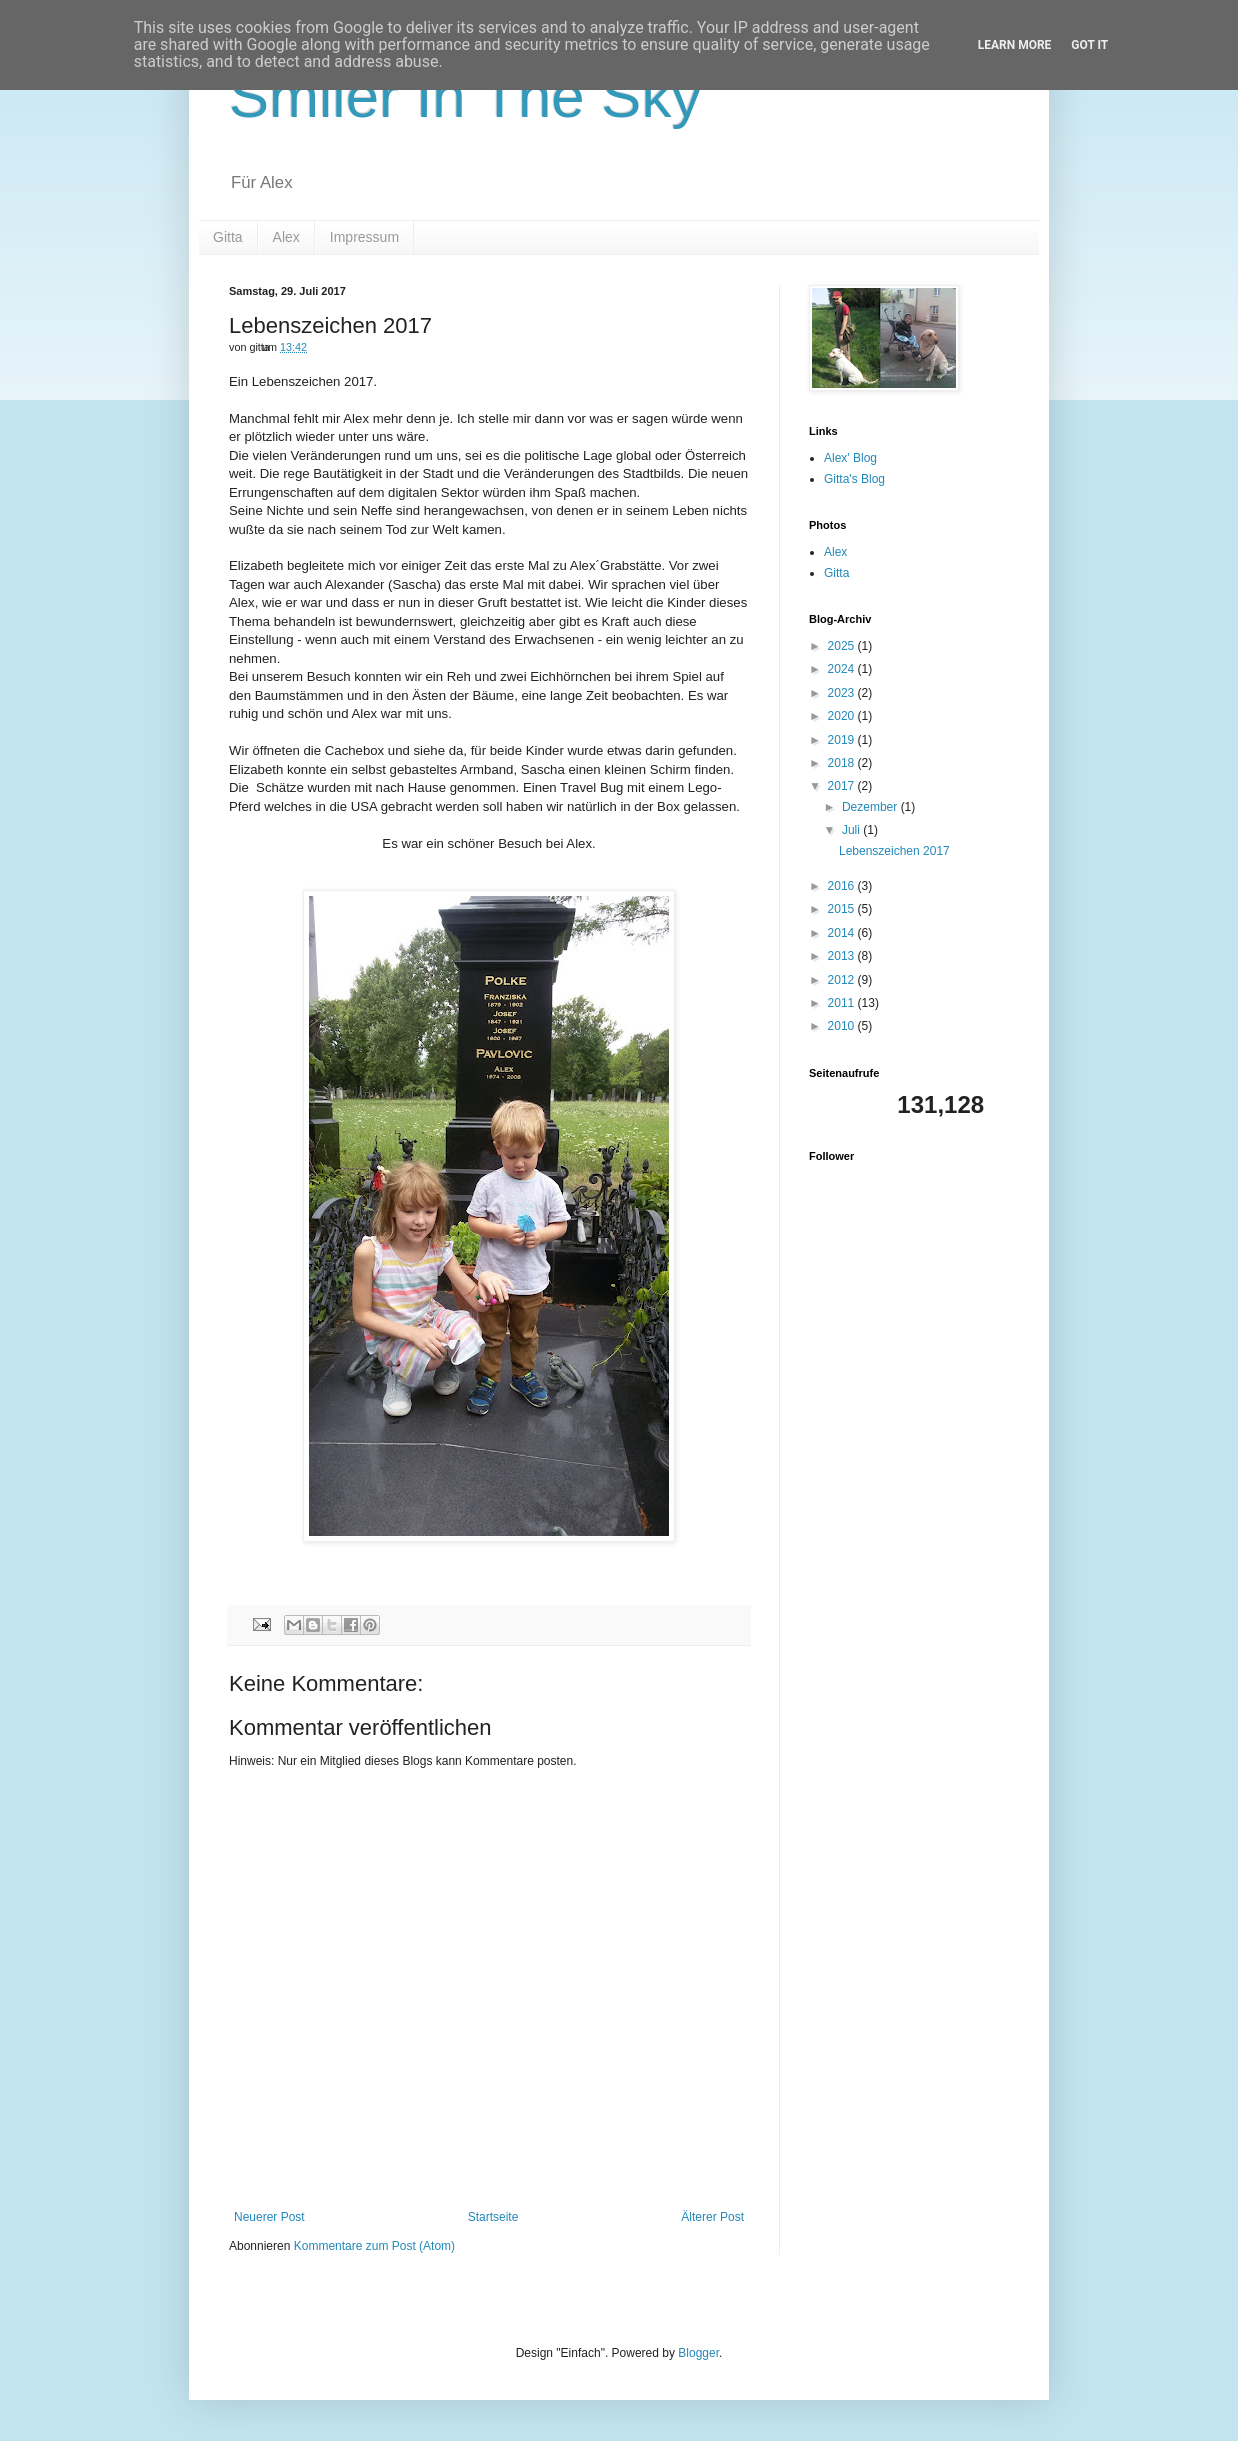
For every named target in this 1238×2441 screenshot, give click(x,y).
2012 (843, 980)
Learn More (1015, 45)
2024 (843, 669)
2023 (843, 693)
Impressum (364, 237)
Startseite (493, 2217)
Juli (852, 830)
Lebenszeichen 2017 (894, 851)
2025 (843, 646)
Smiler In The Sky (465, 96)
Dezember (871, 807)
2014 (843, 933)
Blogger (698, 2353)
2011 (843, 1003)
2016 (843, 886)
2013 (843, 956)
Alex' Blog (850, 458)
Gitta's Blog (854, 479)
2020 (843, 716)
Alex (286, 237)
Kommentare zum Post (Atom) (374, 2246)
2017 (843, 786)
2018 (843, 763)
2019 (843, 740)
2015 (843, 909)
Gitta (228, 237)
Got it (1089, 45)
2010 (843, 1026)
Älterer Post (712, 2217)
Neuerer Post (269, 2217)
